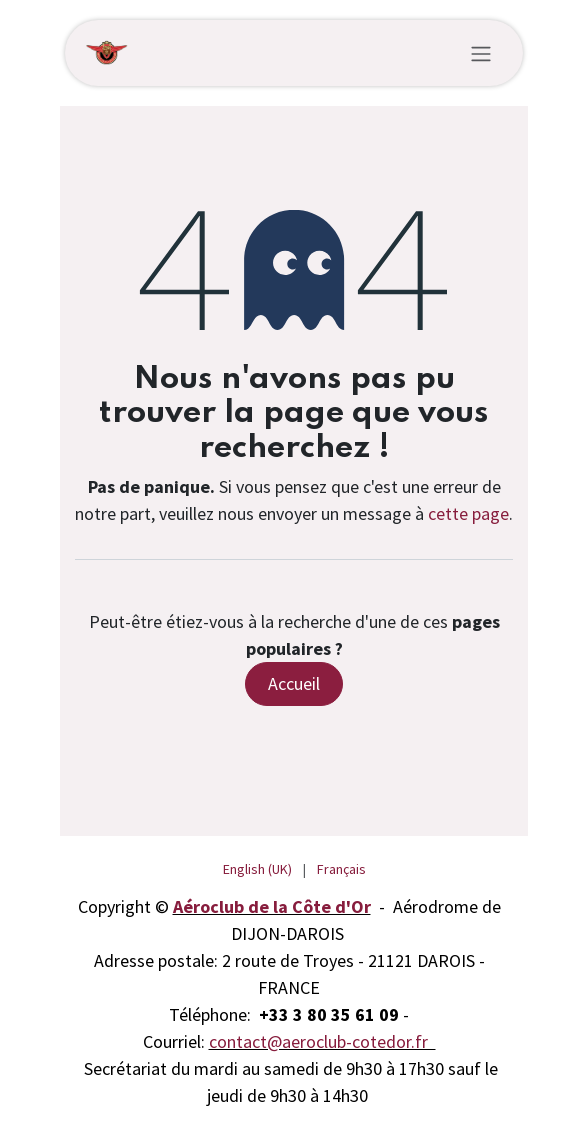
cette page (468, 513)
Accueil (294, 683)
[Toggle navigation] (481, 53)
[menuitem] (257, 869)
